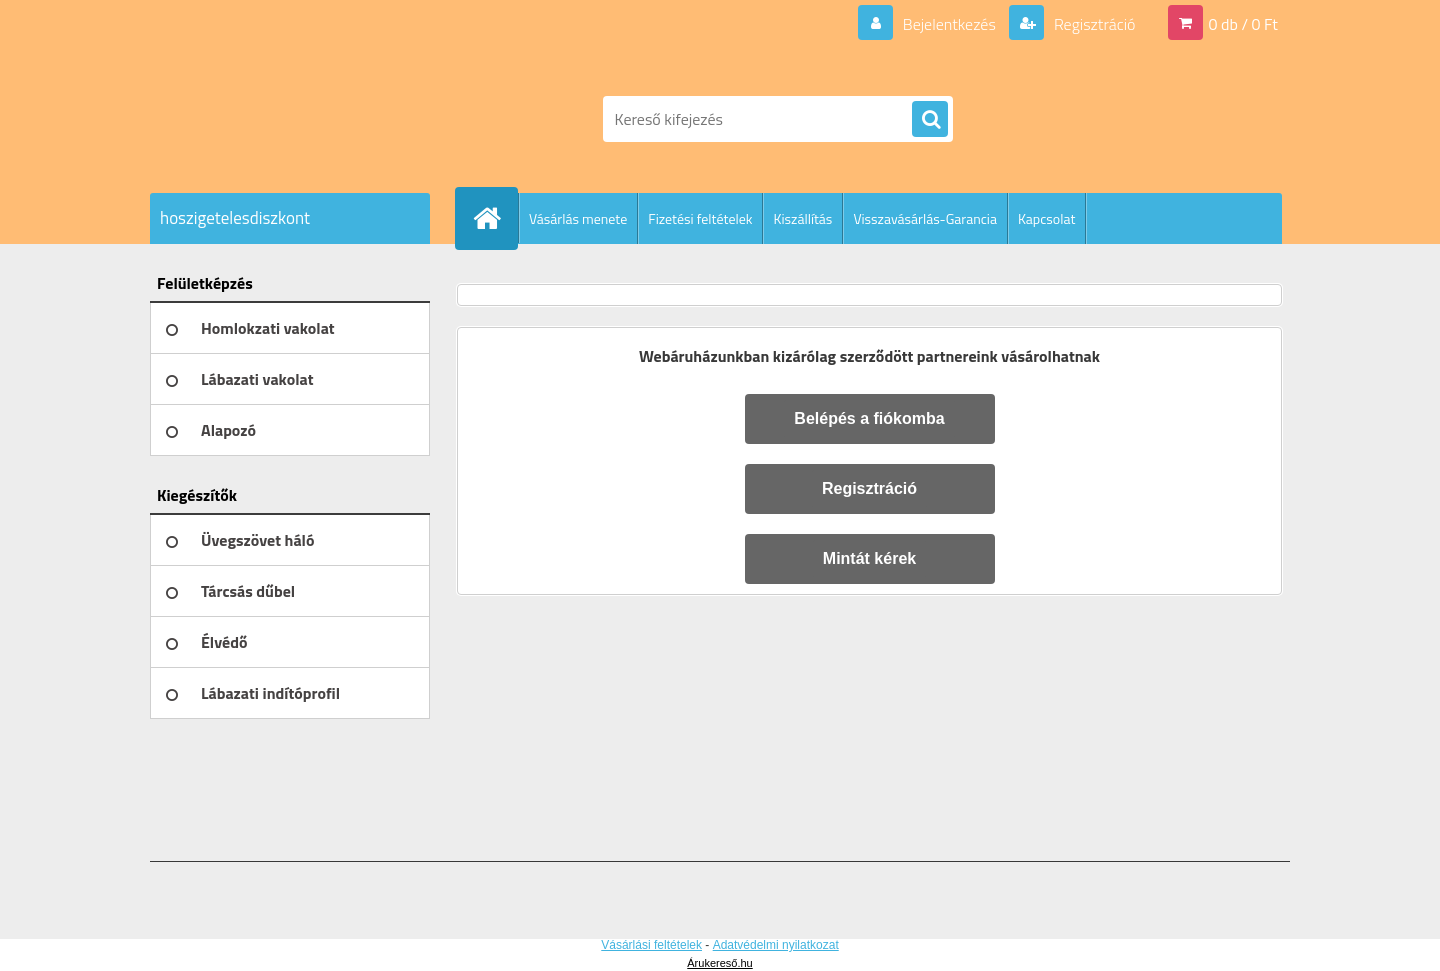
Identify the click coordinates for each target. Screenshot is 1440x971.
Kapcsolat (1047, 218)
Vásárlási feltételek (651, 945)
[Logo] (287, 119)
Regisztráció (1092, 24)
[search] (930, 120)
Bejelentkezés (949, 24)
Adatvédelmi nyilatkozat (776, 945)
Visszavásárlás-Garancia (925, 218)
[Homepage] (495, 218)
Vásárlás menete (578, 218)
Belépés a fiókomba (869, 418)
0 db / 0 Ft (1243, 24)
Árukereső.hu (719, 963)
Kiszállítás (802, 218)
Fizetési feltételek (700, 218)
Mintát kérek (869, 558)
